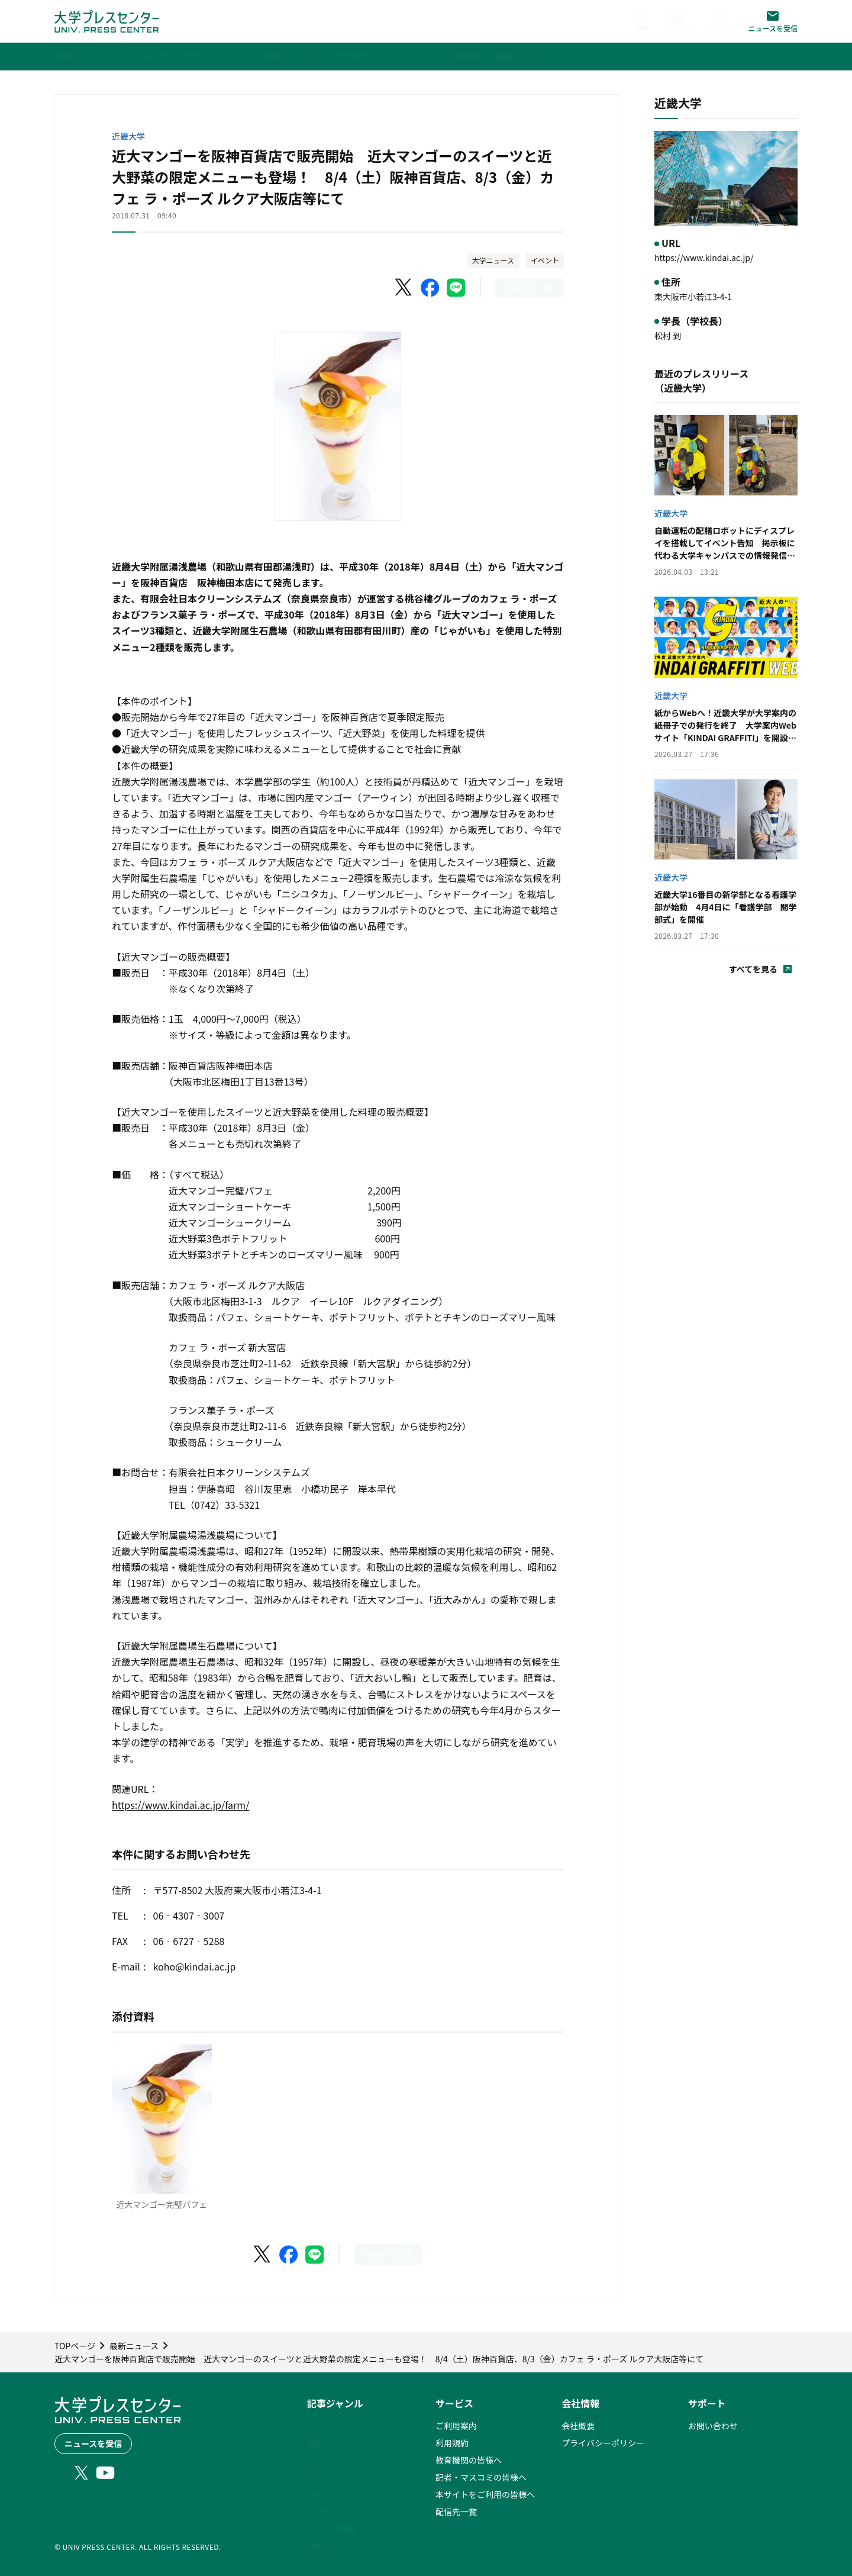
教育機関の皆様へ (468, 2460)
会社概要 (578, 2426)
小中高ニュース (335, 2494)
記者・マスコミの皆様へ (481, 2477)
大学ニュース (493, 260)
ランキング (327, 2460)
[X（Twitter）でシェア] (404, 287)
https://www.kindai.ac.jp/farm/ (180, 1805)
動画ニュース (331, 2546)
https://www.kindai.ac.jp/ (703, 257)
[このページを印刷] (529, 288)
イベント (545, 260)
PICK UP (322, 2426)
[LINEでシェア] (456, 287)
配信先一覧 (456, 2511)
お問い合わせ (713, 2426)
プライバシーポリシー (602, 2443)
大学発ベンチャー (340, 2511)
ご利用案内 (456, 2426)
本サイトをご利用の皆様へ (485, 2494)
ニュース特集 (331, 2529)
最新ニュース (331, 2443)
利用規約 (452, 2443)
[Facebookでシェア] (430, 287)
